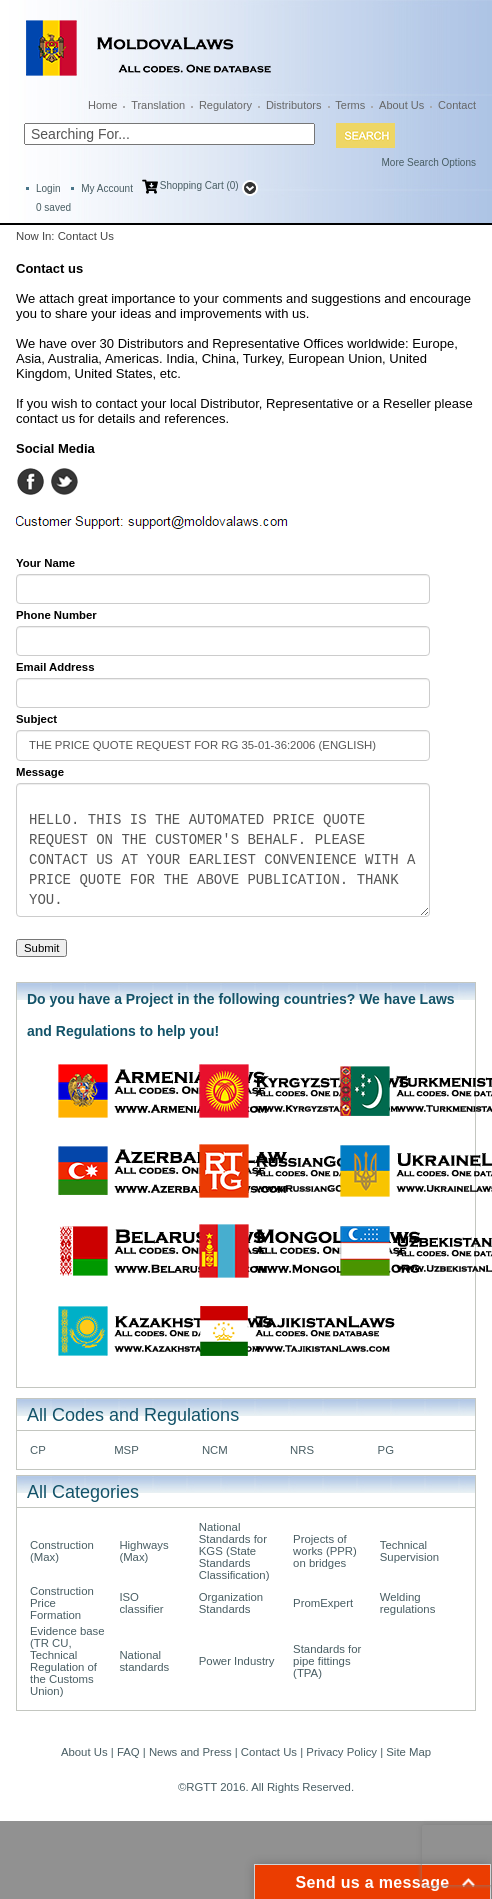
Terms (350, 105)
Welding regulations (408, 1603)
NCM (215, 1450)
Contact (457, 105)
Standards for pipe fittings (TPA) (327, 1661)
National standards (144, 1661)
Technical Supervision (409, 1551)
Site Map (408, 1752)
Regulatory (225, 105)
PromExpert (323, 1603)
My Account (107, 188)
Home (102, 105)
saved (53, 207)
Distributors (294, 105)
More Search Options (429, 162)
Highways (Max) (143, 1551)
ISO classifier (141, 1603)
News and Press (190, 1752)
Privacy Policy (341, 1752)
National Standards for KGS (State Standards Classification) (234, 1551)
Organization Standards (231, 1603)
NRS (302, 1450)
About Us (401, 105)
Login (48, 188)
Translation (158, 105)
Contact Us (269, 1752)
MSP (126, 1450)
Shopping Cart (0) (199, 185)
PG (386, 1450)
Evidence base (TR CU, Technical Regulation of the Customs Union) (67, 1661)
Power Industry (237, 1661)
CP (38, 1450)
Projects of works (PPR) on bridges (325, 1551)
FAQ (128, 1752)
